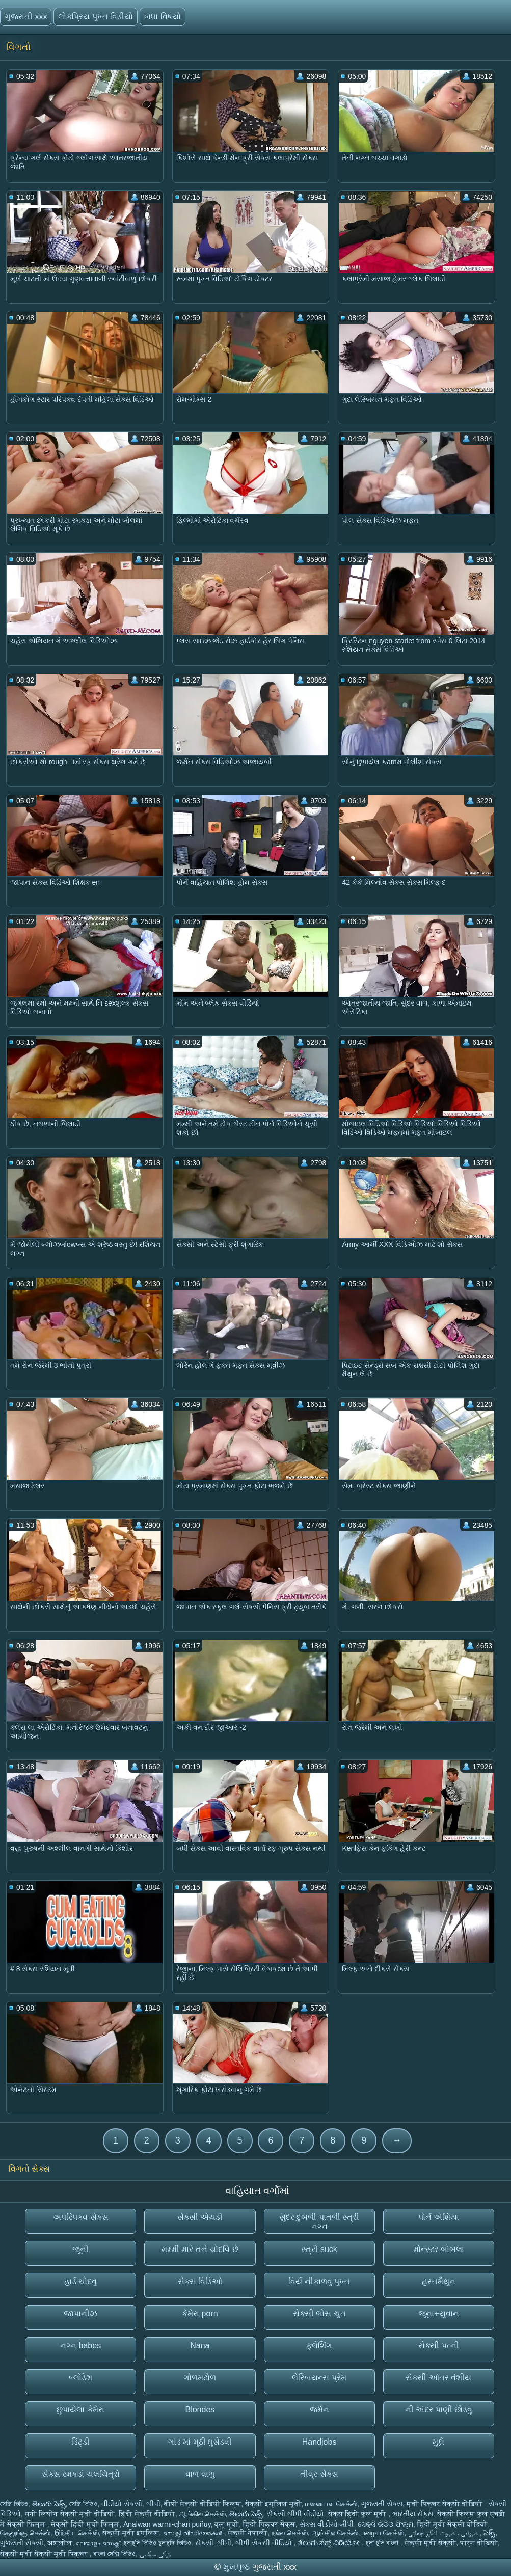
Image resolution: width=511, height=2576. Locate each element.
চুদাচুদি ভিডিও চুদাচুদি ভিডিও (157, 2543)
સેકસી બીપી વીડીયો (295, 2514)
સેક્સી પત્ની (438, 2345)
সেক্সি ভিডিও (14, 2504)
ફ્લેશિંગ (319, 2345)
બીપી (153, 2504)
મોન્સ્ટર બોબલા (438, 2249)
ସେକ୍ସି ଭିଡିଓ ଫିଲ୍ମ (385, 2524)
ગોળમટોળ (199, 2377)
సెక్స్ (489, 2533)
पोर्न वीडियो (479, 2543)
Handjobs (319, 2441)
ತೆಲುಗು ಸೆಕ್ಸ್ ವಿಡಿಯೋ (330, 2543)
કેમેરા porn (200, 2313)
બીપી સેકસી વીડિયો (264, 2543)
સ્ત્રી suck (319, 2249)
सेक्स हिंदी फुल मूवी (358, 2514)
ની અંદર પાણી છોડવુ (438, 2409)
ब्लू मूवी (226, 2524)
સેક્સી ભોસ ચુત (319, 2313)
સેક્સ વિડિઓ (200, 2281)
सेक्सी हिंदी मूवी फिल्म (85, 2524)
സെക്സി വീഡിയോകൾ (193, 2533)
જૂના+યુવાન (438, 2313)
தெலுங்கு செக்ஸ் (25, 2533)
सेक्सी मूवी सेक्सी (430, 2543)
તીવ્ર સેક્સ (319, 2474)
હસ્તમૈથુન (438, 2281)
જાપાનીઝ (80, 2313)
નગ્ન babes (80, 2345)
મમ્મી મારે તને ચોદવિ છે (200, 2249)
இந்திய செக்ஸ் (77, 2533)
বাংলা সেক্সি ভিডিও (114, 2554)
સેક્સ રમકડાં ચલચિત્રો (81, 2474)
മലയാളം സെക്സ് (98, 2543)
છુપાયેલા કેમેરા (80, 2409)
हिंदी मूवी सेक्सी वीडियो (452, 2524)
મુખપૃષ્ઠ (237, 2567)
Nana (199, 2345)
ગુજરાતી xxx (26, 16)
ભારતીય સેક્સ (412, 2514)
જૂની (80, 2249)
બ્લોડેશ (80, 2377)
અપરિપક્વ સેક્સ (80, 2217)
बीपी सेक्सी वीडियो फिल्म (202, 2504)
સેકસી (204, 2543)
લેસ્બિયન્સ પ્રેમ (319, 2377)
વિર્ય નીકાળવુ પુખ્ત (319, 2281)
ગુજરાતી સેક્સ (381, 2504)
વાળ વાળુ (199, 2474)
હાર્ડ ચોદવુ (80, 2281)
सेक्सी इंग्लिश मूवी (273, 2504)
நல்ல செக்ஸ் (290, 2533)
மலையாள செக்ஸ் (331, 2504)
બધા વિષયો (162, 16)
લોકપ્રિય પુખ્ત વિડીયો (95, 16)
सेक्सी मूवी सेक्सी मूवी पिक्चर (44, 2554)
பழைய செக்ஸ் (383, 2533)
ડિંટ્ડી (80, 2441)
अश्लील (59, 2543)
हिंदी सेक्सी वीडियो (147, 2514)
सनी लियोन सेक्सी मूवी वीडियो (70, 2514)
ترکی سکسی (155, 2554)
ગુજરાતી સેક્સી (21, 2543)
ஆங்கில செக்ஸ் (202, 2514)
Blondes (199, 2409)
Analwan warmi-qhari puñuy (167, 2524)
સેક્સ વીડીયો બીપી (327, 2524)
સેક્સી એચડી (200, 2217)
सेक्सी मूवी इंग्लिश (130, 2533)
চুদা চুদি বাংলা (383, 2543)
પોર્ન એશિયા (438, 2217)
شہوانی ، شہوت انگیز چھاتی (443, 2533)
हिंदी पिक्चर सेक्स (269, 2524)
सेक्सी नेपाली (247, 2533)
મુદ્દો (438, 2441)
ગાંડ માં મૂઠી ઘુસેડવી (200, 2441)
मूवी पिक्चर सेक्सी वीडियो (446, 2504)
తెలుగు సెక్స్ (49, 2504)
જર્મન (319, 2409)
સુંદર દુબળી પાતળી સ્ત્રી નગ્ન (319, 2222)
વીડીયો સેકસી (121, 2504)
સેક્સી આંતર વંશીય (438, 2377)
